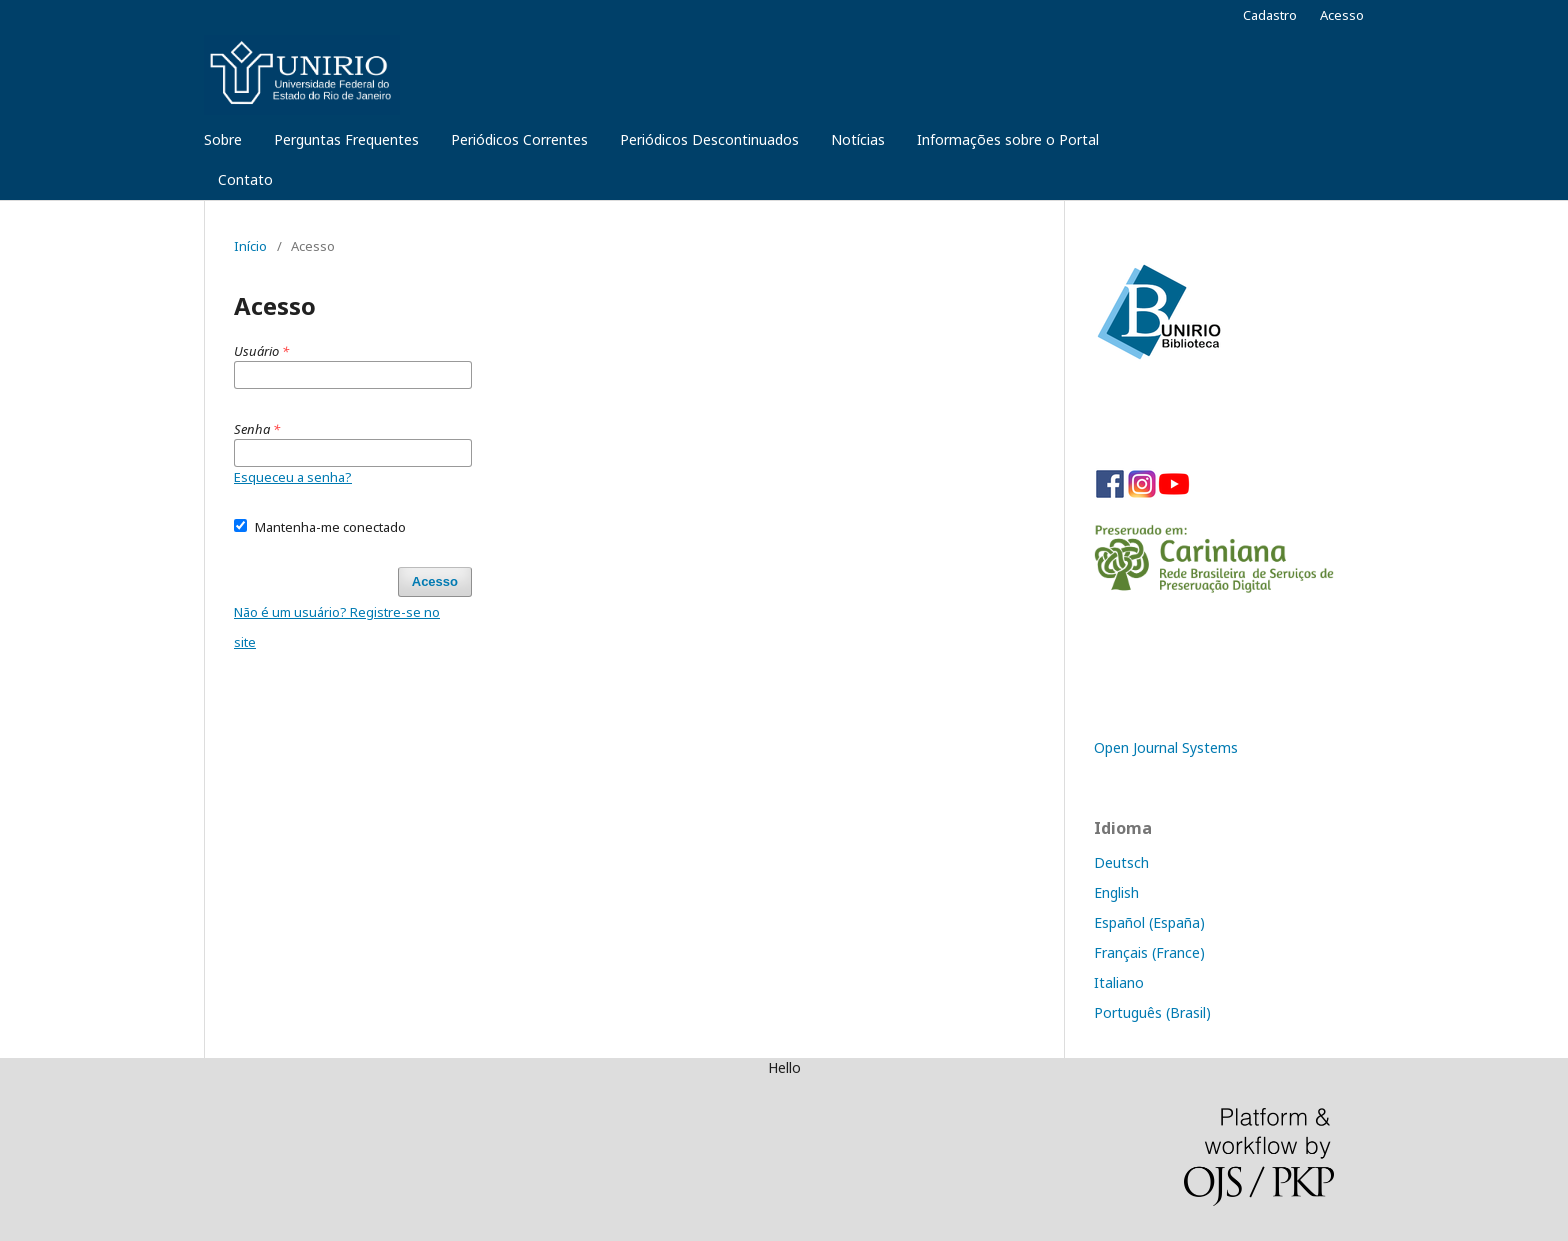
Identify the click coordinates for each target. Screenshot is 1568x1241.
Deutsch (1121, 862)
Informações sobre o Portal (1008, 139)
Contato (245, 179)
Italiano (1119, 982)
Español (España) (1149, 922)
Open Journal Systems (1166, 747)
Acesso (1342, 15)
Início (250, 246)
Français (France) (1149, 952)
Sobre (223, 139)
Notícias (858, 139)
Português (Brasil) (1152, 1012)
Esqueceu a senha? (293, 477)
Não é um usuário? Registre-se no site (337, 627)
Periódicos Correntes (519, 139)
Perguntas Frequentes (346, 139)
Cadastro (1270, 15)
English (1116, 892)
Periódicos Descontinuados (709, 139)
